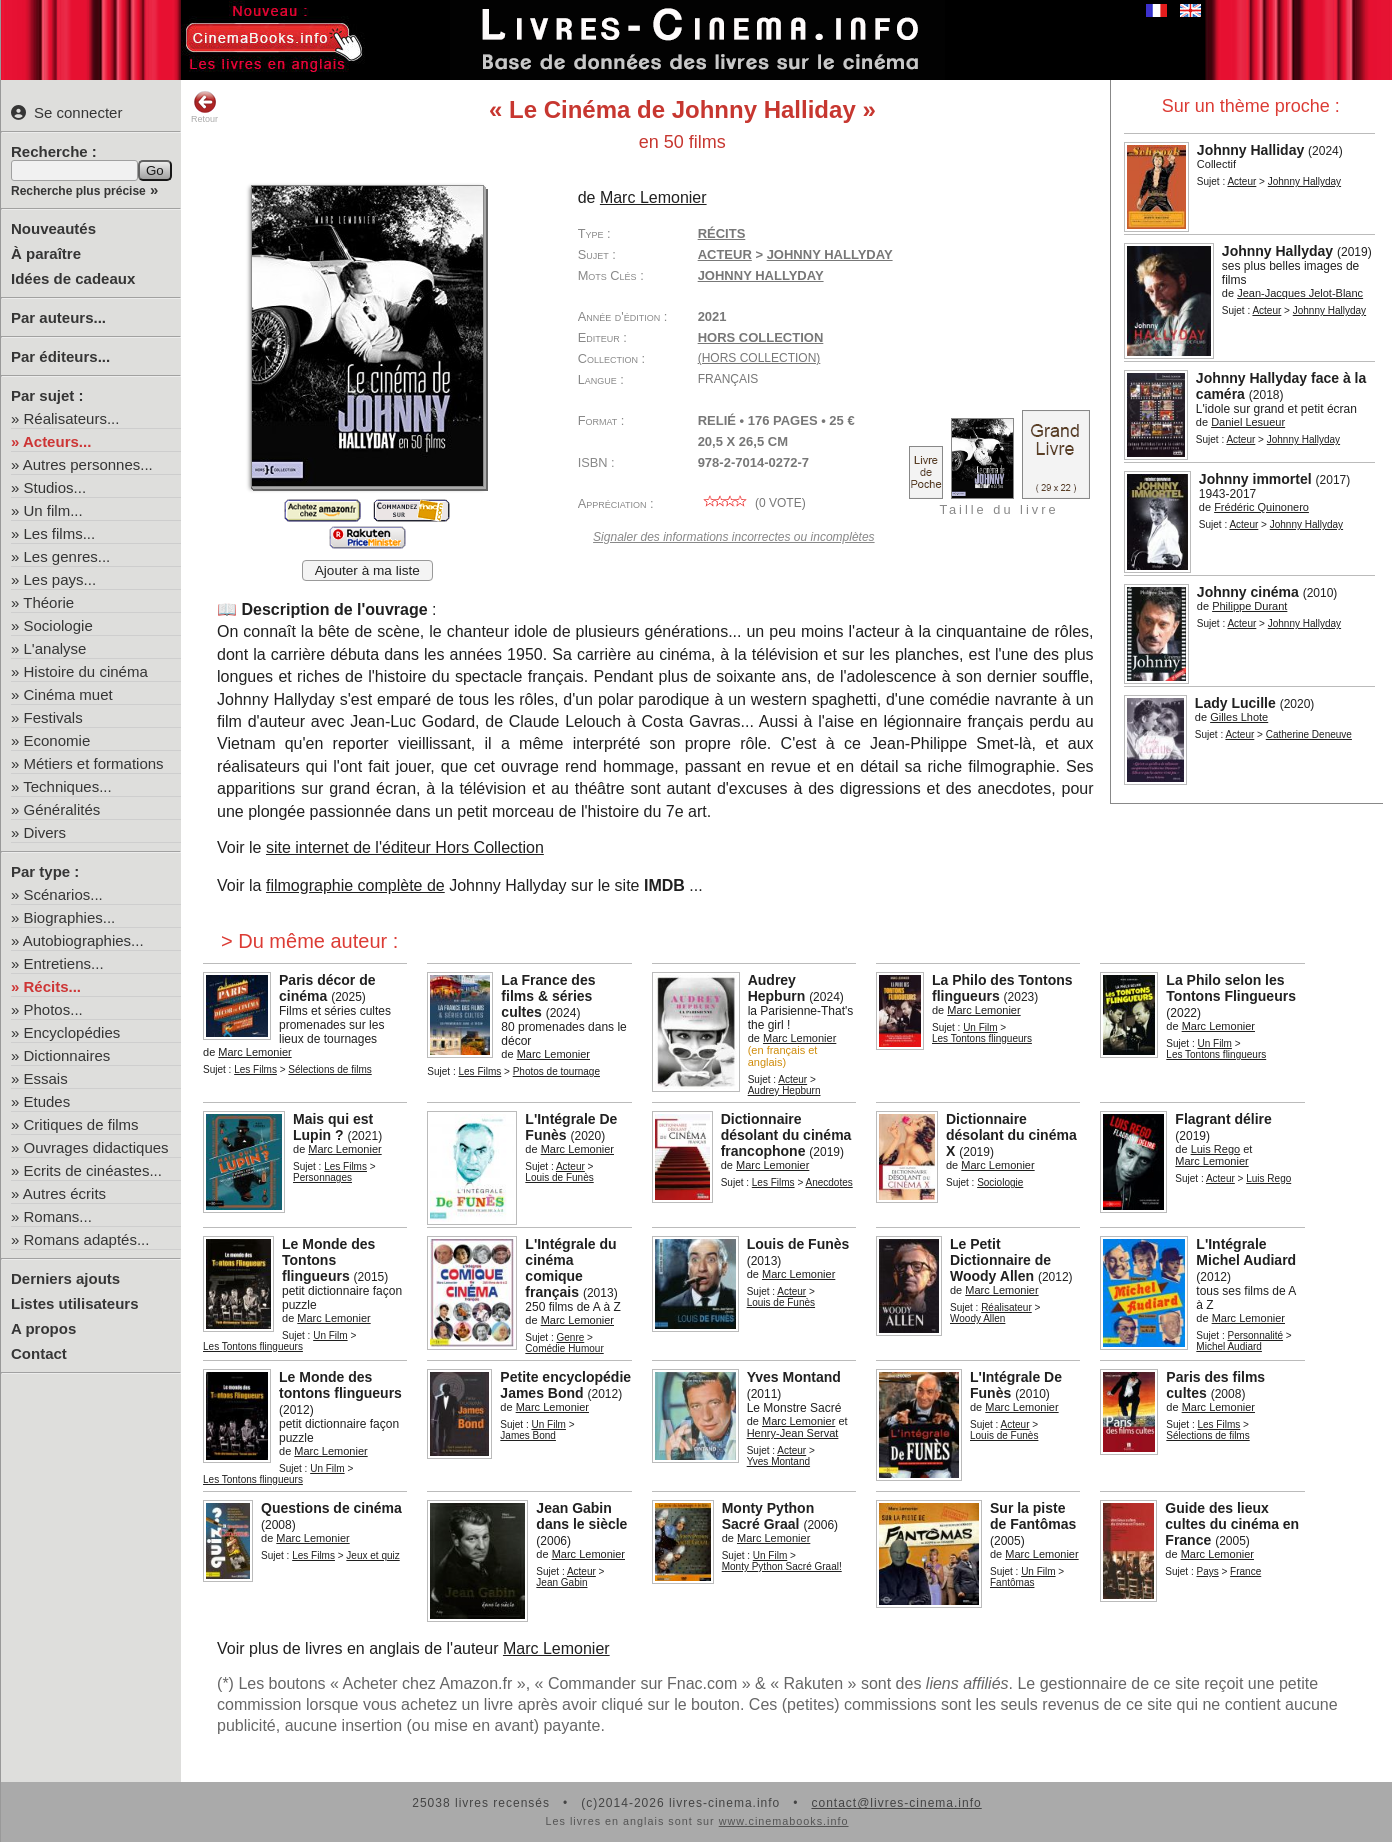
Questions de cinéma (331, 1508)
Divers (45, 832)
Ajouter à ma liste (367, 570)
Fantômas (1012, 1582)
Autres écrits (64, 1193)
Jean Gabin (561, 1582)
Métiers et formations (94, 763)
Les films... (60, 533)
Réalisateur (1006, 1307)
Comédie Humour (564, 1348)
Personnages (322, 1177)
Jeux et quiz (372, 1555)
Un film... (53, 510)
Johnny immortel (1255, 479)
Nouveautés (53, 228)
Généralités (62, 809)
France (1245, 1571)
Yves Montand (794, 1377)
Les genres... (67, 556)
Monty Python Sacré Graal (768, 1516)
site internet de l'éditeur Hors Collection (405, 847)
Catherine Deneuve (1309, 734)
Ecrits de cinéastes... (93, 1170)
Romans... (58, 1216)
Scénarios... (63, 894)
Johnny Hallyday (1304, 181)
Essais (46, 1078)
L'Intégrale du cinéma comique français (570, 1268)
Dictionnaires (67, 1055)
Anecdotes (828, 1182)
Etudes (47, 1101)
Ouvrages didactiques (96, 1147)
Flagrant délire (1223, 1119)
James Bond (528, 1435)
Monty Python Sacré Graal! (782, 1566)
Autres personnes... (88, 464)
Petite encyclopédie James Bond (565, 1385)
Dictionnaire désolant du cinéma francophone (786, 1135)
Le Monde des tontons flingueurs (340, 1385)
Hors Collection (761, 337)
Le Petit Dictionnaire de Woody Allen (1000, 1260)
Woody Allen (977, 1318)
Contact (39, 1353)
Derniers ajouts (65, 1278)
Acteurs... (57, 441)
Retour (204, 107)
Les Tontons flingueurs (982, 1038)
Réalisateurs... (72, 418)
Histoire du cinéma (86, 671)
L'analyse (55, 648)
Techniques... (67, 786)
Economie (57, 740)
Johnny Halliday (1250, 150)
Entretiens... (64, 963)
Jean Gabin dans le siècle (581, 1516)
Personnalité (1255, 1335)
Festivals (53, 717)
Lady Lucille (1235, 703)
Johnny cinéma (1248, 592)
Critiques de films (81, 1124)
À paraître (46, 253)
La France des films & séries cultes (548, 996)
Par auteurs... (58, 317)
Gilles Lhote (1239, 717)
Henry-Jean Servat (793, 1433)
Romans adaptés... (87, 1239)
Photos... (53, 1009)
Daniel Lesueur (1248, 422)
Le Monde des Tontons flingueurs (328, 1260)
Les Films (255, 1069)
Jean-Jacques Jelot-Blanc (1300, 293)
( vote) (752, 503)
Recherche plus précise (78, 191)
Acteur (1241, 181)
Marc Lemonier (653, 197)
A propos (43, 1328)
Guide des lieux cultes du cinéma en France (1232, 1524)
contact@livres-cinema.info (896, 1803)
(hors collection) (759, 358)
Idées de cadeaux (73, 278)
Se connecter (66, 112)
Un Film (980, 1027)
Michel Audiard (1229, 1346)
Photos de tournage (556, 1071)
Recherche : (54, 151)
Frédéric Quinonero (1261, 507)
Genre (570, 1337)
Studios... (55, 487)
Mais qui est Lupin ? (333, 1127)
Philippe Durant (1249, 606)
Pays (1207, 1571)
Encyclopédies (72, 1032)
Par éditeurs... (60, 356)
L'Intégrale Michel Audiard (1246, 1252)
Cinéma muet (68, 694)
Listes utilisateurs (75, 1303)
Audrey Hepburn (777, 988)
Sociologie (58, 625)
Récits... (53, 986)
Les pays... (60, 579)
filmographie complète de (355, 885)
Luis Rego (1216, 1149)
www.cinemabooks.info (784, 1821)
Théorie (48, 602)
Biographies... (70, 917)
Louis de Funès (559, 1177)
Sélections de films (329, 1069)
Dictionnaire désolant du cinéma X (1011, 1135)
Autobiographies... (83, 940)
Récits (722, 233)
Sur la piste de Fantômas (1033, 1516)
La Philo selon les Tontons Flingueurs (1231, 988)
